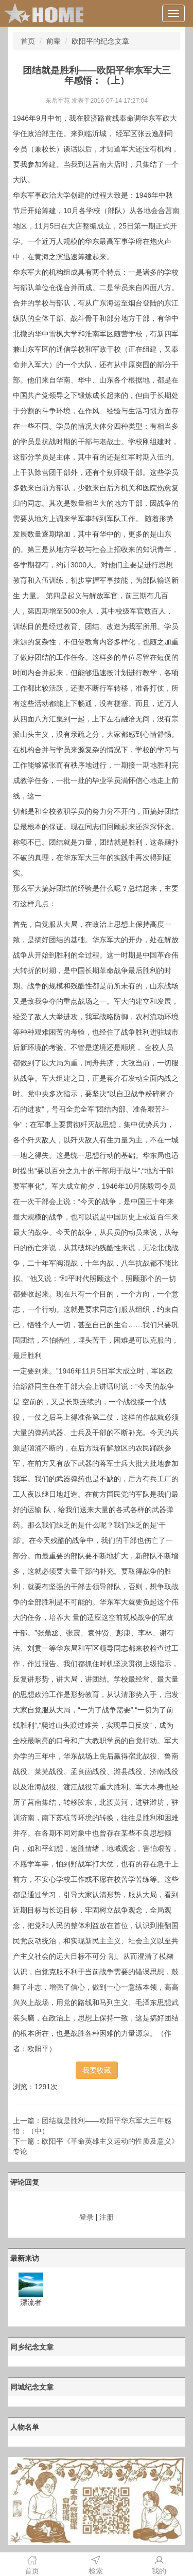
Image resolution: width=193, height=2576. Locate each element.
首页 (28, 41)
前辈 (53, 41)
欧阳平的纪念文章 (100, 41)
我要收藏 (96, 2070)
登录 (86, 2217)
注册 (106, 2217)
